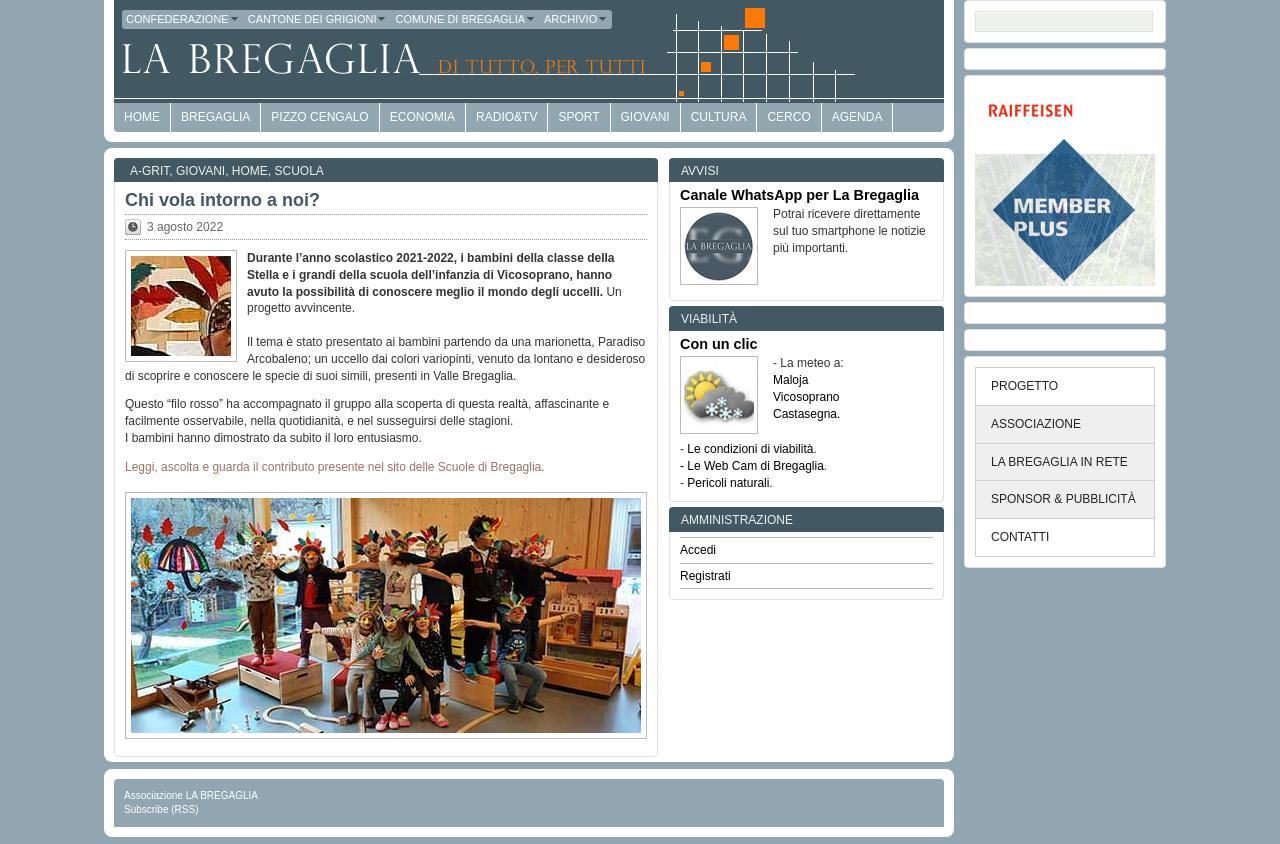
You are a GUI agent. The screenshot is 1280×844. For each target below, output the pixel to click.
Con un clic (719, 344)
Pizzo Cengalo (319, 117)
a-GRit (149, 171)
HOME (142, 117)
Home (250, 171)
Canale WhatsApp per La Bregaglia (799, 195)
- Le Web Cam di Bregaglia (752, 466)
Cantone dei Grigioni (318, 19)
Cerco (788, 117)
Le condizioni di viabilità (750, 449)
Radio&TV (506, 117)
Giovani (645, 117)
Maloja (790, 380)
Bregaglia (215, 117)
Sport (578, 117)
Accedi (698, 550)
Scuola (298, 171)
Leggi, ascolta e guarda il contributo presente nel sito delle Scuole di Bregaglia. (335, 467)
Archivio (576, 19)
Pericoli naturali (728, 483)
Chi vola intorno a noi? (222, 200)
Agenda (857, 117)
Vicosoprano (806, 397)
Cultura (719, 117)
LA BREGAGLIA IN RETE (1059, 462)
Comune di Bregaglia (465, 19)
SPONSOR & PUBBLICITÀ (1063, 499)
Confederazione (183, 19)
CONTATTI (1020, 537)
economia (422, 117)
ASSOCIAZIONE (1036, 424)
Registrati (705, 576)
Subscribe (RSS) (161, 809)
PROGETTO (1024, 386)
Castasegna (805, 414)
